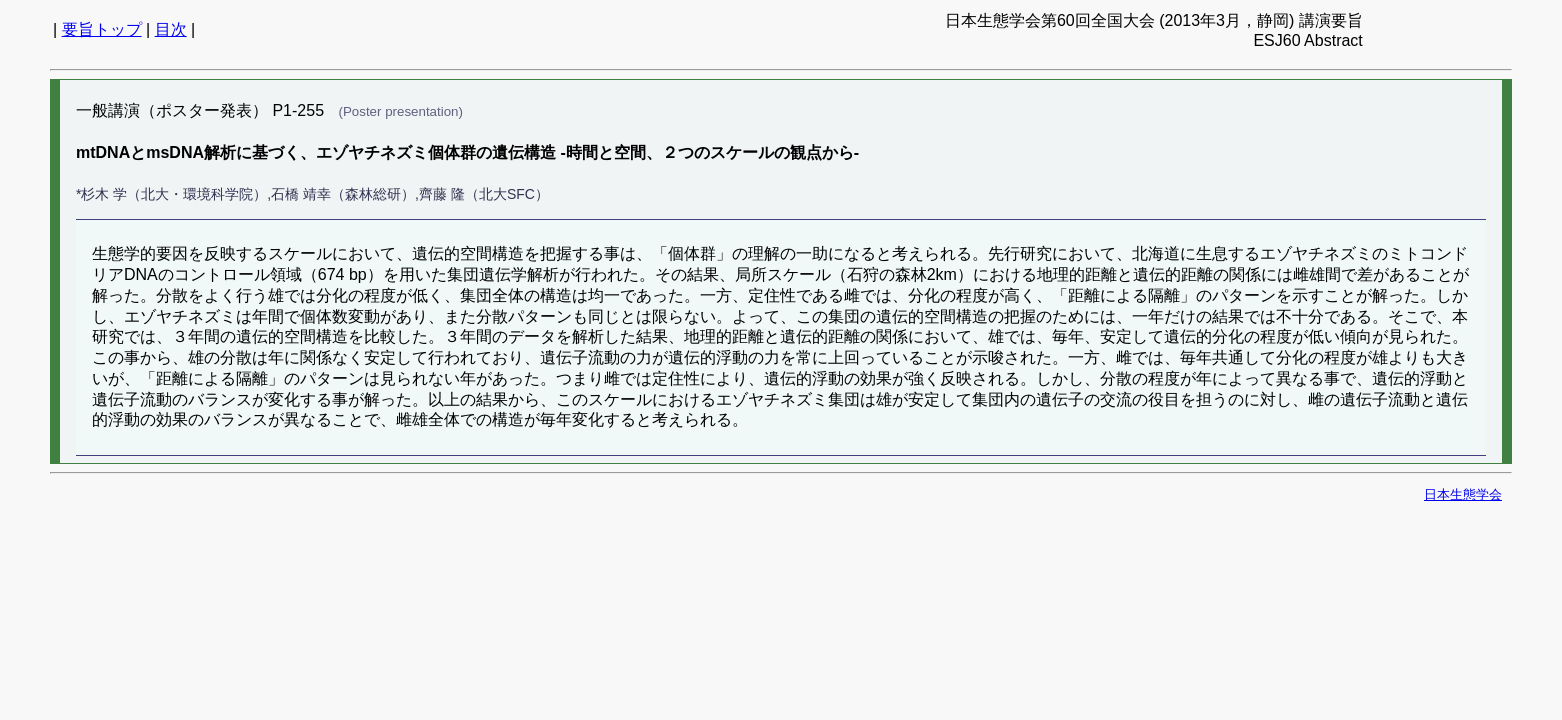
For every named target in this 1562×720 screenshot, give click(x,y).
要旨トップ (102, 29)
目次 (171, 29)
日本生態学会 (1463, 494)
